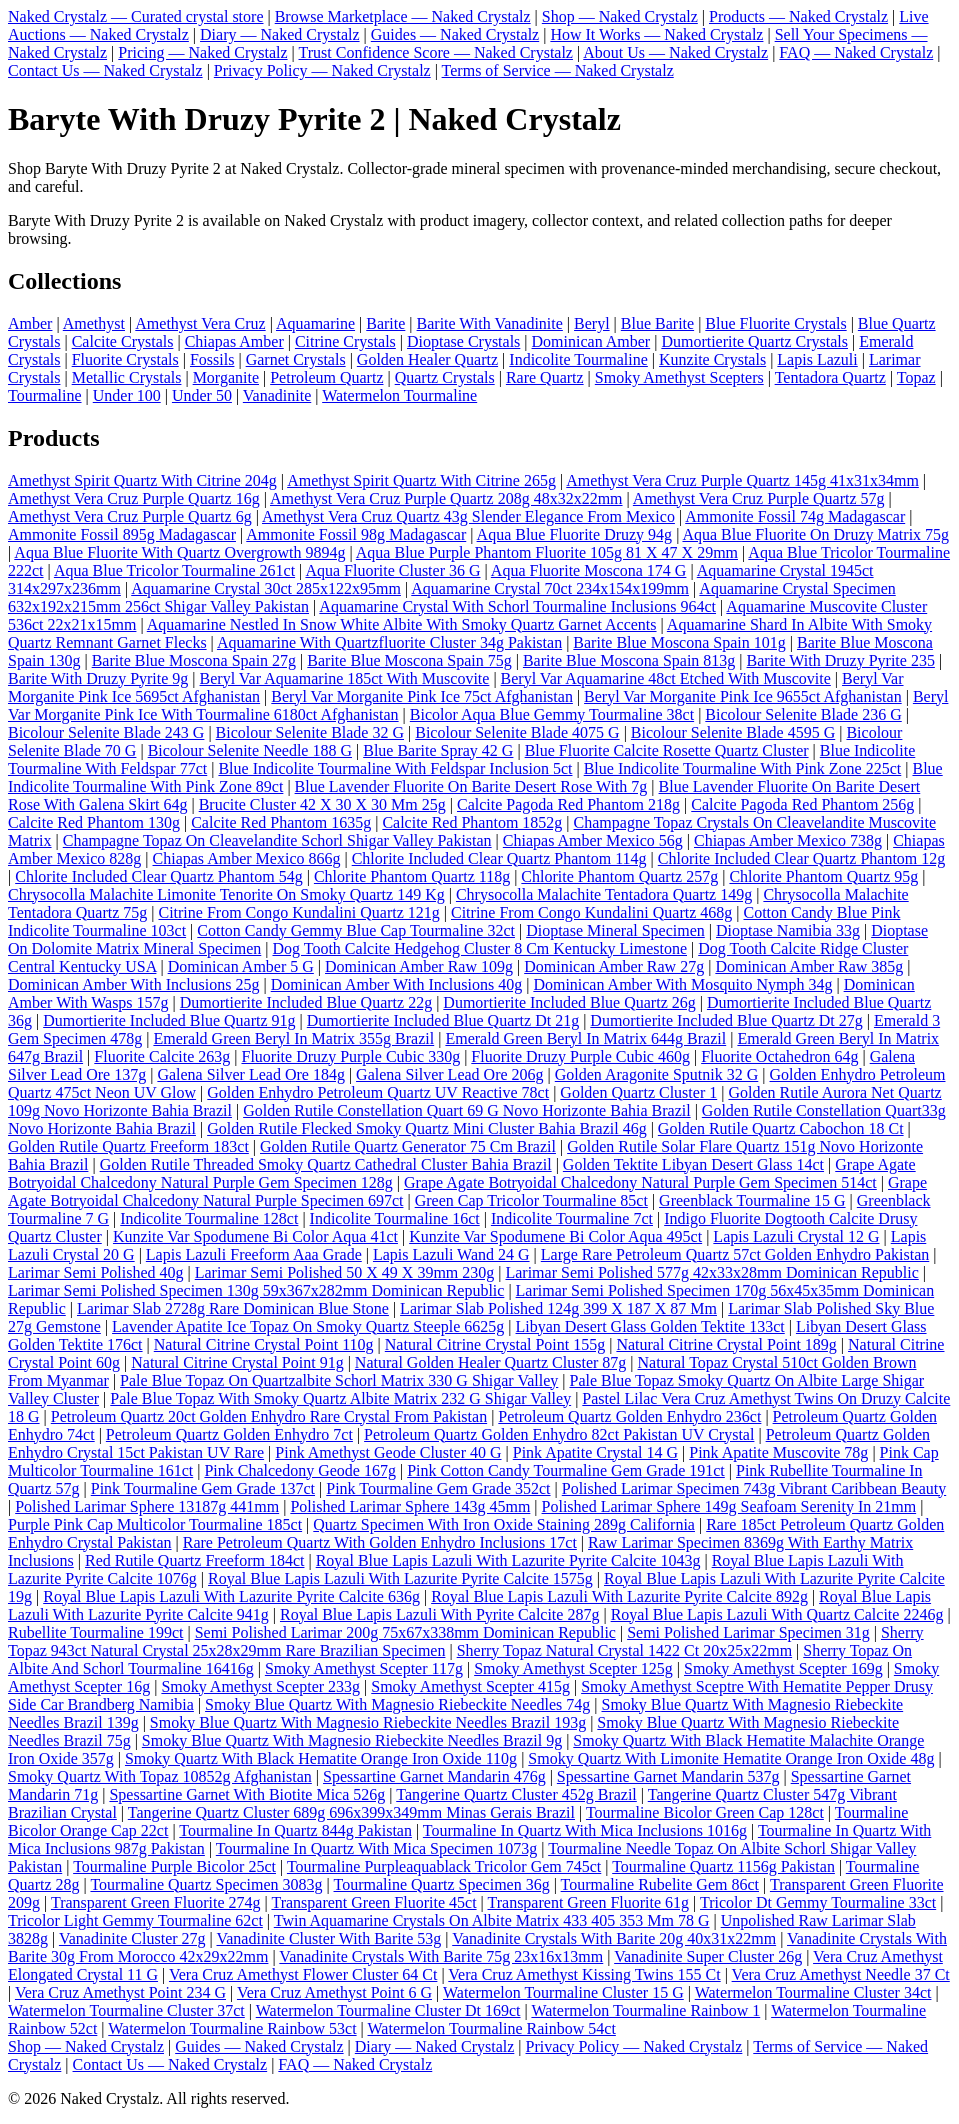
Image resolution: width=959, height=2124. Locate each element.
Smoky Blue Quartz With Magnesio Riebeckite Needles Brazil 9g (352, 1740)
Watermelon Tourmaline (399, 395)
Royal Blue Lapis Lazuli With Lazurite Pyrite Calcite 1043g (508, 1560)
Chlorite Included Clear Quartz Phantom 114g (499, 858)
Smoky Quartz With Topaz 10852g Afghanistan (160, 1776)
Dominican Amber (591, 341)
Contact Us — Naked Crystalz (105, 70)
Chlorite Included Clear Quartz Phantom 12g (801, 858)
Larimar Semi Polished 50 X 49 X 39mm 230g (345, 1272)
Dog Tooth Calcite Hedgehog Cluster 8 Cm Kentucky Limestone (479, 948)
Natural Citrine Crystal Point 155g (495, 1344)
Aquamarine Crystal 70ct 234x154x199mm (550, 588)
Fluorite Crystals (125, 359)
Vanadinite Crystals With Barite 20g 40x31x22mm (614, 1938)
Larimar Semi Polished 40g (96, 1272)
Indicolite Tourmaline (578, 359)
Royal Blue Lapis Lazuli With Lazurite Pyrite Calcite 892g (619, 1596)
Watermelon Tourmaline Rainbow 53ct (232, 2028)
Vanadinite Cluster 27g (132, 1938)
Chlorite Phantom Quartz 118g (412, 876)
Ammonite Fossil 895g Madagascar (122, 534)
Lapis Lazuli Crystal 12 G (796, 1236)
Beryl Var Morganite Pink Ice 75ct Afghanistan (422, 696)
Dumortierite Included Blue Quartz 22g (306, 1002)
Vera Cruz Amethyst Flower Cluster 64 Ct (303, 1974)
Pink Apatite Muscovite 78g (778, 1452)
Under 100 (127, 395)
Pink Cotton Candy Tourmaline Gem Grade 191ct (566, 1470)
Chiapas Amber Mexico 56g (593, 840)
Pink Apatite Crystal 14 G (595, 1452)
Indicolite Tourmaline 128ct (209, 1218)
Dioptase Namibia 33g (788, 930)
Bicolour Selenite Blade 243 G (106, 732)
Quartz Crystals (445, 377)
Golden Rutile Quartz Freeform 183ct (128, 1146)
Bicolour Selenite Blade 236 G (803, 714)
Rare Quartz (545, 377)
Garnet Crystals (296, 359)
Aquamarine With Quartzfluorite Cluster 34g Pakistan (389, 642)
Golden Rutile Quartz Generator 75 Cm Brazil (408, 1146)
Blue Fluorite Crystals (775, 323)
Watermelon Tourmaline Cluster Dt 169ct (388, 2010)
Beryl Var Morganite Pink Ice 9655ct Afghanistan (743, 696)
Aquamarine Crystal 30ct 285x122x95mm (266, 588)
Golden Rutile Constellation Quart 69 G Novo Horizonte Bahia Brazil (466, 1110)
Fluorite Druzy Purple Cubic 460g (580, 1056)
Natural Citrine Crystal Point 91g (237, 1362)
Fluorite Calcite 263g (162, 1056)
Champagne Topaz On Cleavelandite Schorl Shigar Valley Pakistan (277, 840)
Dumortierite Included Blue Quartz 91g (169, 1020)
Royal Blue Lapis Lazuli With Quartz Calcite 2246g (777, 1614)
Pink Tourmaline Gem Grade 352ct (438, 1488)
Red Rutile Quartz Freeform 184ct (195, 1560)
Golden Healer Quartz (427, 359)
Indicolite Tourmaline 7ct (572, 1218)
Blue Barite (657, 323)
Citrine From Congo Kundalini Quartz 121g (298, 912)
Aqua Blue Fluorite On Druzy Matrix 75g (815, 534)
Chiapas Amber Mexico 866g (247, 858)
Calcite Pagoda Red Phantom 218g (568, 804)
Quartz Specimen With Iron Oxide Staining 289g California (504, 1524)
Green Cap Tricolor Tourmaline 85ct (531, 1200)
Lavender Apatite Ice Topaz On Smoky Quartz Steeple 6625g (308, 1326)
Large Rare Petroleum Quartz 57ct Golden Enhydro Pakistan (735, 1254)
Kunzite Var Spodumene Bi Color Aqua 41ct (255, 1236)
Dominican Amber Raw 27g (614, 966)
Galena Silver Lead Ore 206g (449, 1074)
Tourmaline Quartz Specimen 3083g (206, 1884)
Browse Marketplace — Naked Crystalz (403, 16)
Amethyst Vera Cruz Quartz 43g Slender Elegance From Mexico (468, 516)
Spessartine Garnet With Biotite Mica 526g (247, 1794)
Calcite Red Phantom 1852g (472, 822)
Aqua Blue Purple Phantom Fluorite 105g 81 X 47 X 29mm (547, 552)
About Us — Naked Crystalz (675, 52)
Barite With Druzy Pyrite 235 (841, 660)
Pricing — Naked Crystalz (202, 52)
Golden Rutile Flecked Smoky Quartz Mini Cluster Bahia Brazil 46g (426, 1128)
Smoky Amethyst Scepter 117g (364, 1668)
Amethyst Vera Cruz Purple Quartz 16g (134, 498)
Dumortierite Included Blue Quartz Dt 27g (726, 1020)
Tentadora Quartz (830, 377)
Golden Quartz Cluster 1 (638, 1092)
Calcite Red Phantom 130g (94, 822)
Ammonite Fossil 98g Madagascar (356, 534)
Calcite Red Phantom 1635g (281, 822)
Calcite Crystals (123, 341)
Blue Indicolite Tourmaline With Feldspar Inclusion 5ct (395, 768)
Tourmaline (45, 395)
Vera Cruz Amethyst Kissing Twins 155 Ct (584, 1974)
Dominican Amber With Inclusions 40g (396, 984)
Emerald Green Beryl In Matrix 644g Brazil (585, 1038)
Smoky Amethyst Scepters (679, 377)
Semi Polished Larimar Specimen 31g (748, 1632)
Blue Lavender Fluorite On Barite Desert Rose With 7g (471, 786)
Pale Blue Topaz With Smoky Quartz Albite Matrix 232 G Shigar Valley (340, 1398)
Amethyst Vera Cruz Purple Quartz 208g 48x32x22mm (446, 498)
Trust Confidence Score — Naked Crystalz (436, 52)
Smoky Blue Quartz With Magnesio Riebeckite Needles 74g (397, 1704)
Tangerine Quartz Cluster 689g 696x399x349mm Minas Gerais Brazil (351, 1812)
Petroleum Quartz (326, 377)
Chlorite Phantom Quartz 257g (619, 876)
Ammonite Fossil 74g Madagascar (795, 516)
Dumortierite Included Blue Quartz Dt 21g (443, 1020)
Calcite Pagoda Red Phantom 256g (802, 804)
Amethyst (94, 323)
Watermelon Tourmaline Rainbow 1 (645, 2010)
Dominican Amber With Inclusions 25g (133, 984)
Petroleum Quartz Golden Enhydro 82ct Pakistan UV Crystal (559, 1434)
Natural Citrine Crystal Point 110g (264, 1344)
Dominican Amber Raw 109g (419, 966)
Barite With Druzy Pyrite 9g (98, 678)
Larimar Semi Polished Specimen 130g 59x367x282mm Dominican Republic (256, 1290)
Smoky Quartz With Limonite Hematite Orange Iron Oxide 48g (731, 1758)
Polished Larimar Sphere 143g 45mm (410, 1506)
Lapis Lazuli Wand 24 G (451, 1254)
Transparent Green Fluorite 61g (589, 1902)
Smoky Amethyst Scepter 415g (470, 1686)
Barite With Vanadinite (490, 323)
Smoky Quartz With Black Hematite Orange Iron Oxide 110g (321, 1758)
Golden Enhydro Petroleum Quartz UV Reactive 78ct (378, 1092)
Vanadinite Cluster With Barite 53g (328, 1938)
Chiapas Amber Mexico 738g (788, 840)
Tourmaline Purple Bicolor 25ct (174, 1866)
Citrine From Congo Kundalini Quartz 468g (591, 912)
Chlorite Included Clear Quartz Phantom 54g (158, 876)
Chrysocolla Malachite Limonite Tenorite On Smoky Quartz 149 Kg (226, 894)
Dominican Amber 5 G (241, 966)
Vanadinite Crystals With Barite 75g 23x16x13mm (441, 1956)
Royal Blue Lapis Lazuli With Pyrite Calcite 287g (439, 1614)
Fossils (212, 359)
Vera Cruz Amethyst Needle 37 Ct (841, 1974)
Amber (30, 323)
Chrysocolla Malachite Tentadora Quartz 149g (604, 894)
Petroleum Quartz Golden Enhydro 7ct (229, 1434)
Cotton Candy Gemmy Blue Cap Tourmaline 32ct (356, 930)
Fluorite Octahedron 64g (779, 1056)
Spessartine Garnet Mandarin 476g (434, 1776)
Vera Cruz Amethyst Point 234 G (120, 1992)
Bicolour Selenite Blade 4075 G (517, 732)
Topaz (916, 377)
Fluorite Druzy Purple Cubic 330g (350, 1056)
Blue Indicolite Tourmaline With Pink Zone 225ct (743, 768)
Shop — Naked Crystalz (620, 16)
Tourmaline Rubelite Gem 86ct (660, 1884)
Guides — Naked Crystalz (455, 34)
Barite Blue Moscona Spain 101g (679, 642)
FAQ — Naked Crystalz (856, 52)
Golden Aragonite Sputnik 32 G (657, 1074)
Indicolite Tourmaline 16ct (395, 1218)
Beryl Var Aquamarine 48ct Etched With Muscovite (666, 678)
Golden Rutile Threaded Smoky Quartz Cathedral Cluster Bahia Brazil (326, 1164)
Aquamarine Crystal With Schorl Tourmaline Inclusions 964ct (517, 606)
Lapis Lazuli (817, 359)
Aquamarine (315, 323)
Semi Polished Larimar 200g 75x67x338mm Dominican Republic (405, 1632)
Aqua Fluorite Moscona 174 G (589, 570)
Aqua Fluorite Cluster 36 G (392, 570)
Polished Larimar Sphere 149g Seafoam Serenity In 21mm (729, 1506)
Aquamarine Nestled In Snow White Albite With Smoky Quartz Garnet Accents (402, 624)
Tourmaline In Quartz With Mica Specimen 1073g (376, 1848)
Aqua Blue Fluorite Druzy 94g (575, 534)
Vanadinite (277, 395)
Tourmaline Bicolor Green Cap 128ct (705, 1812)
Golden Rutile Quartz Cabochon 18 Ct (781, 1128)
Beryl (592, 323)
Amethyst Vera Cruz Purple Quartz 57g (759, 498)
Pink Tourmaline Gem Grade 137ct (203, 1488)
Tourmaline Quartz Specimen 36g (442, 1884)
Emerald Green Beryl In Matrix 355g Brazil (293, 1038)
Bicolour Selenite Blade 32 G (310, 732)
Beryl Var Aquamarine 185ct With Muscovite (345, 678)
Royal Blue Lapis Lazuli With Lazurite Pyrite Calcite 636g (231, 1596)
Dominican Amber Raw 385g (809, 966)
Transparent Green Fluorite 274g (156, 1902)
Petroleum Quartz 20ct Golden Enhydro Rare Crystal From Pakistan (269, 1416)
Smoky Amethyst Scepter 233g (260, 1686)
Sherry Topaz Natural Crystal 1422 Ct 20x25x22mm (624, 1650)
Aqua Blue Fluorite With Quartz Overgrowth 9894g (179, 552)
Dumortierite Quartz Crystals (754, 341)
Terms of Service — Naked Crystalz (558, 70)
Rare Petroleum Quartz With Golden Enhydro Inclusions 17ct (380, 1542)
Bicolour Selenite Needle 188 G (250, 750)
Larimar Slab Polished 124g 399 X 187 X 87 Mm (558, 1308)
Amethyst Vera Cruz (200, 323)
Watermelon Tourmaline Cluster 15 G (563, 1992)
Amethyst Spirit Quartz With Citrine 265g (421, 480)
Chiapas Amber (234, 341)
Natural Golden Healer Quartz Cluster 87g (490, 1362)
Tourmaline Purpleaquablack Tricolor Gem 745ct (444, 1866)
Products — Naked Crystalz (798, 16)
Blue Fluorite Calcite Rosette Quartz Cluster (667, 750)
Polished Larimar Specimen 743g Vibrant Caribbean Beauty (754, 1488)
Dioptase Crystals (463, 341)
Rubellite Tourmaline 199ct (95, 1632)
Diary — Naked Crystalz (280, 34)
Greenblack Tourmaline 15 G (752, 1200)
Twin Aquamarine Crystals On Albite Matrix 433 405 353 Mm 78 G (492, 1920)
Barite (385, 323)
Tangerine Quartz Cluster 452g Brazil (516, 1794)
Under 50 (202, 395)
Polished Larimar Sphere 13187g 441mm (147, 1506)
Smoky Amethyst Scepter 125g (573, 1668)
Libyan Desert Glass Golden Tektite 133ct (650, 1326)
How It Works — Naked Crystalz (656, 34)
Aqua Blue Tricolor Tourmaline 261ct (174, 570)
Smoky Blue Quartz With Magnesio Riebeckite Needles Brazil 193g (368, 1722)
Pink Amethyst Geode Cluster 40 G (388, 1452)
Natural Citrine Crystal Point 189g (726, 1344)
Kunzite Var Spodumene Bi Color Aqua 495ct (555, 1236)
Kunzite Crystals (712, 359)
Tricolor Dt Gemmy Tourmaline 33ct (818, 1902)
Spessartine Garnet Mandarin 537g (668, 1776)
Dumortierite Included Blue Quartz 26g (569, 1002)
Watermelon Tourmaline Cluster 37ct (126, 2010)
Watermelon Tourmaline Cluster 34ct (813, 1992)
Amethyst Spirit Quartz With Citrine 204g (142, 480)
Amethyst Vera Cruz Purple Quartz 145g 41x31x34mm (742, 480)
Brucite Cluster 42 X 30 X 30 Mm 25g (322, 804)
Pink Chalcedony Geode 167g (300, 1470)
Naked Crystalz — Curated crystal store (135, 16)
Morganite (226, 377)
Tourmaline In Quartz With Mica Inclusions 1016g (585, 1830)
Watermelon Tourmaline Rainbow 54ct (492, 2028)
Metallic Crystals (127, 377)
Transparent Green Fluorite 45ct (373, 1902)
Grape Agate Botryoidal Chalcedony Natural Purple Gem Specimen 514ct (640, 1182)
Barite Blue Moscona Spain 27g (194, 660)
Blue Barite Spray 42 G (438, 750)
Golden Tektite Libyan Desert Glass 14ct (693, 1164)
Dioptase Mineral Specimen (615, 930)
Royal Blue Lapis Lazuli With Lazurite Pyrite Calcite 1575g (400, 1578)
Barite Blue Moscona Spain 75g (409, 660)
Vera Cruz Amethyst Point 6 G (334, 1992)
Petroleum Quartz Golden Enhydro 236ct (629, 1416)
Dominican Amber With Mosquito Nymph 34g (682, 984)
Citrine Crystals (345, 341)
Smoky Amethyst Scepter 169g (783, 1668)
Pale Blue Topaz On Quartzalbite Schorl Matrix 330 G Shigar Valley (339, 1380)
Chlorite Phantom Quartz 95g (823, 876)
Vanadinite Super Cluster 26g (708, 1956)
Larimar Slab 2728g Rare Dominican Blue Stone (233, 1308)
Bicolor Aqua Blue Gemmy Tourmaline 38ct (552, 714)
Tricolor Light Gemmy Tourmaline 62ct (135, 1920)
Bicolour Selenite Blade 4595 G (733, 732)
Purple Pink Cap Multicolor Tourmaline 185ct (155, 1524)
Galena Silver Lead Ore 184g (250, 1074)
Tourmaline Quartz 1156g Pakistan (723, 1866)
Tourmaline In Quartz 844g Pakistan (295, 1830)
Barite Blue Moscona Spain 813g (629, 660)
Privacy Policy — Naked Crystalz (322, 70)
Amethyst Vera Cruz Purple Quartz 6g (130, 516)
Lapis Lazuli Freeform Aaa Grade (254, 1254)
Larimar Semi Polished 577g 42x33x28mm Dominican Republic (711, 1272)
